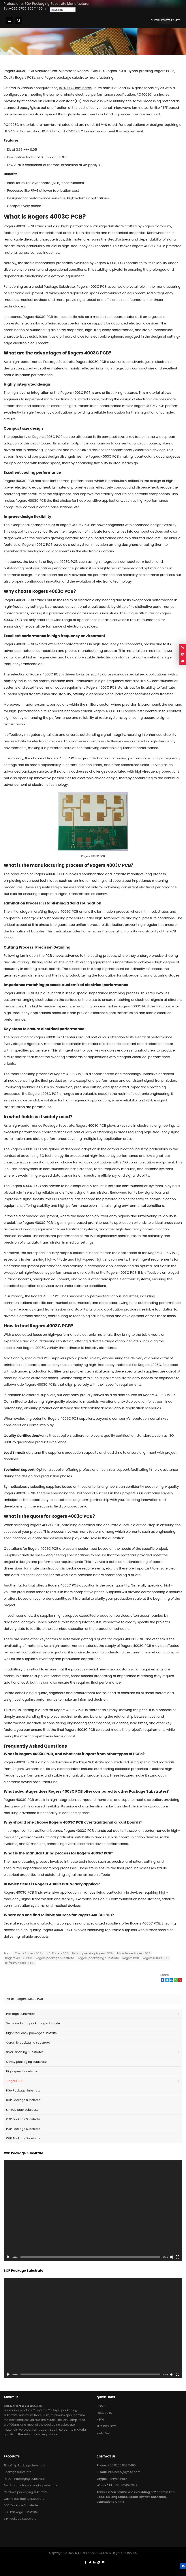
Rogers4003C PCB (155, 1958)
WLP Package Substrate (23, 2138)
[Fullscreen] (177, 2257)
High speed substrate (21, 2071)
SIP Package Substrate (22, 2110)
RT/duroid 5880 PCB (19, 1963)
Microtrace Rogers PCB (133, 1953)
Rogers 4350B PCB (29, 1999)
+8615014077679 (125, 2485)
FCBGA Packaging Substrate (24, 2479)
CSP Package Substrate (23, 2119)
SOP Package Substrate (23, 2100)
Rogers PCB (130, 1958)
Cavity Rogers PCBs (29, 1953)
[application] (93, 2210)
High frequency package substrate (31, 2033)
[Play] (8, 2257)
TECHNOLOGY (106, 2426)
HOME (101, 2406)
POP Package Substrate (23, 2129)
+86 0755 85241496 (122, 2465)
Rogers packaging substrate (98, 1958)
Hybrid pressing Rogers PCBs (93, 1953)
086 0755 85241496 (27, 8)
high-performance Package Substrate (43, 361)
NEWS (101, 2419)
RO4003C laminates (75, 88)
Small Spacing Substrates (24, 2052)
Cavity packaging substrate (26, 2062)
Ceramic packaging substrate (28, 2042)
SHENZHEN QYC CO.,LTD (91, 2553)
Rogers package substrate (54, 1958)
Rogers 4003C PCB (18, 1958)
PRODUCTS (104, 2413)
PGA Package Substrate (23, 2090)
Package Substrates (20, 2014)
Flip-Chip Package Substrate (24, 2465)
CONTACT (104, 2433)
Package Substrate (17, 2472)
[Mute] (172, 2257)
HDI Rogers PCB (57, 1953)
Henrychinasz (117, 2479)
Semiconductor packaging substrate (33, 2023)
